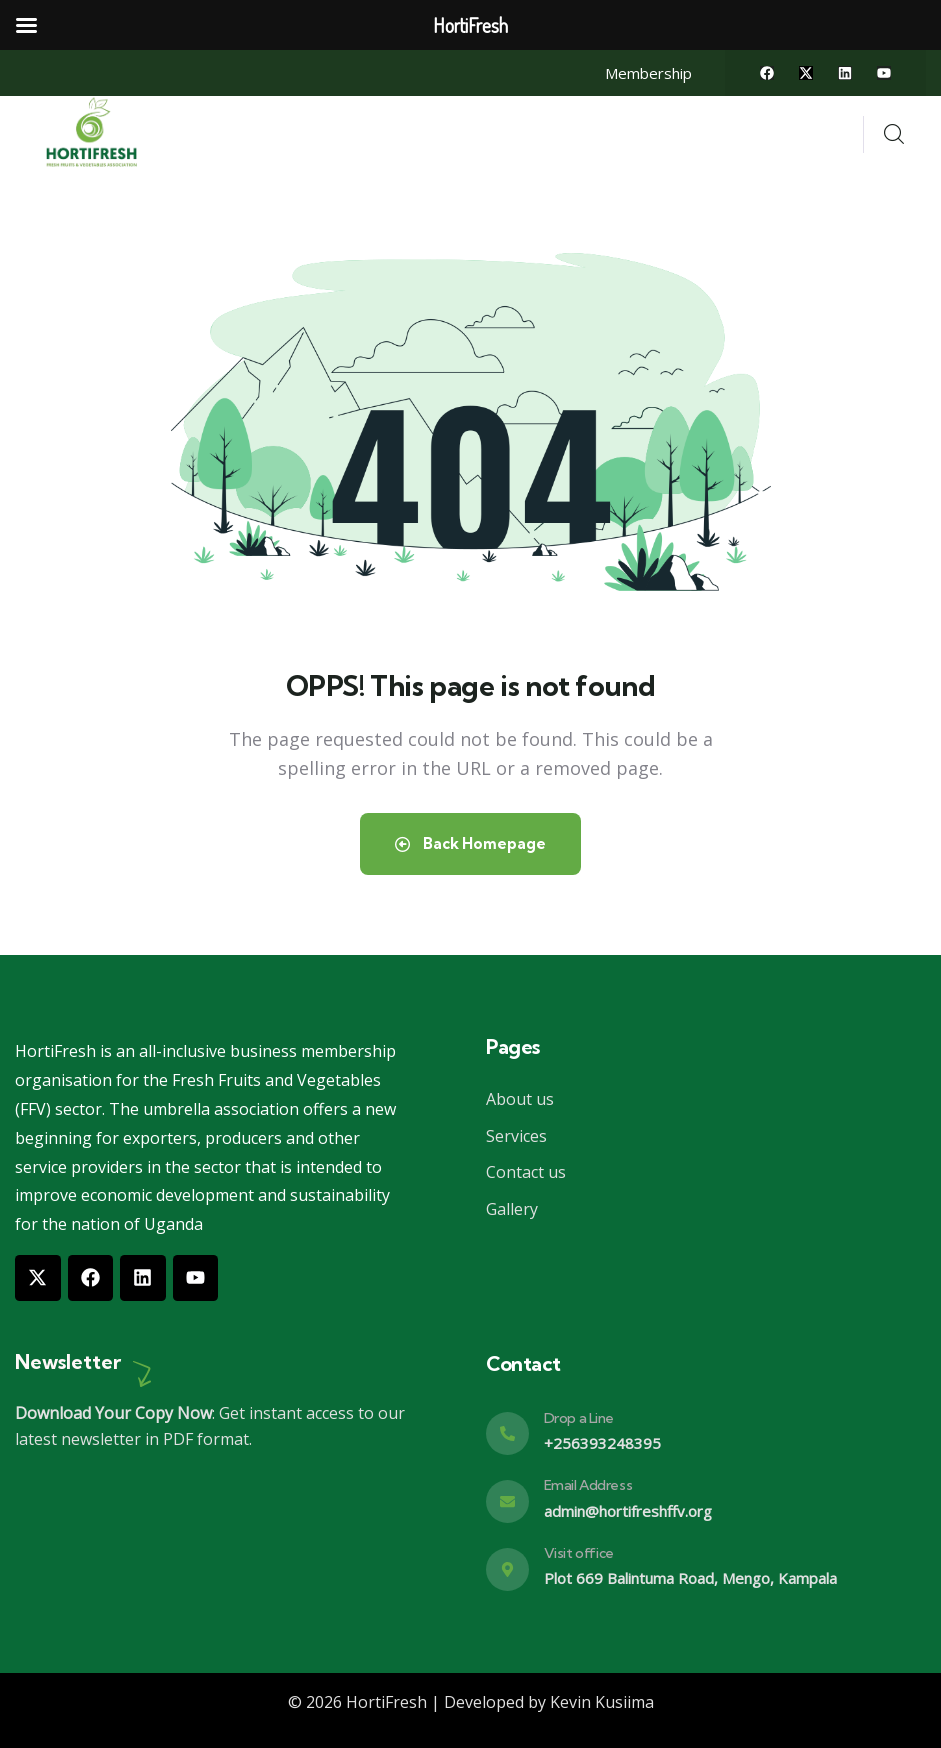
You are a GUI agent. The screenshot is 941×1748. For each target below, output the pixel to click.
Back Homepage (470, 843)
